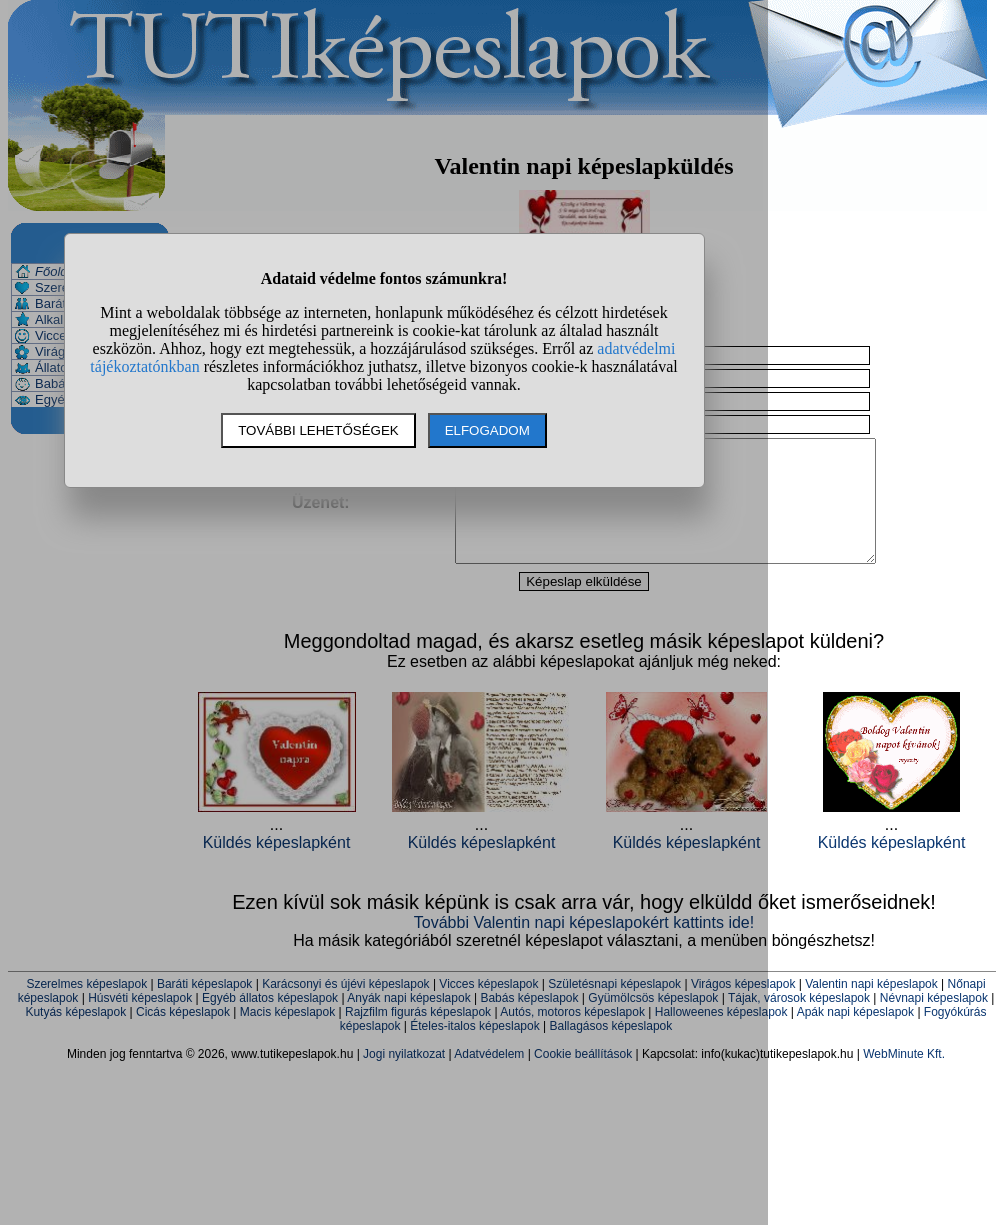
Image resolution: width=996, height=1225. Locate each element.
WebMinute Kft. (904, 1078)
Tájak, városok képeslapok (799, 1022)
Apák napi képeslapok (855, 1036)
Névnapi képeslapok (934, 1022)
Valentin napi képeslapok (871, 1008)
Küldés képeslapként (892, 866)
